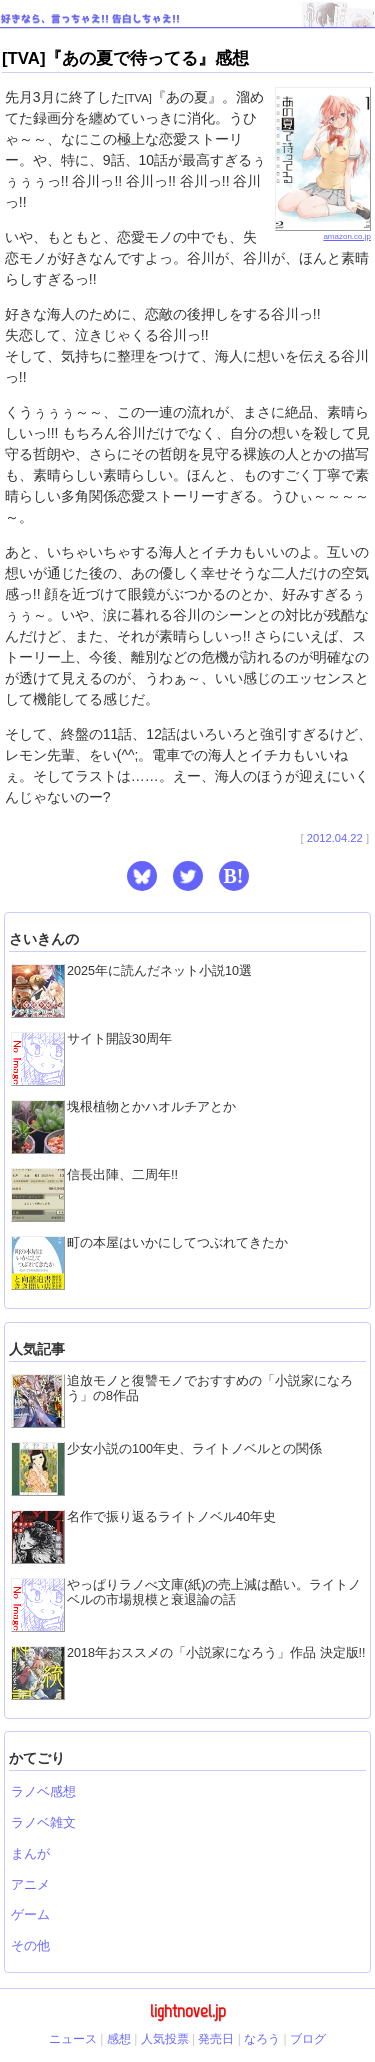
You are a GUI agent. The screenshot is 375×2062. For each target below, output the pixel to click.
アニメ (30, 1885)
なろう (262, 2039)
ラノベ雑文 (43, 1823)
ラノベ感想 (43, 1792)
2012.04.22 (335, 838)
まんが (30, 1854)
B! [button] (234, 876)
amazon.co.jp (323, 232)
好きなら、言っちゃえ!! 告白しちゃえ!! (90, 18)
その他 (30, 1946)
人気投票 (165, 2039)
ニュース (73, 2039)
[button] (142, 876)
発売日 (216, 2039)
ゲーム (30, 1915)
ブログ (308, 2039)
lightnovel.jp (188, 2011)
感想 (119, 2039)
